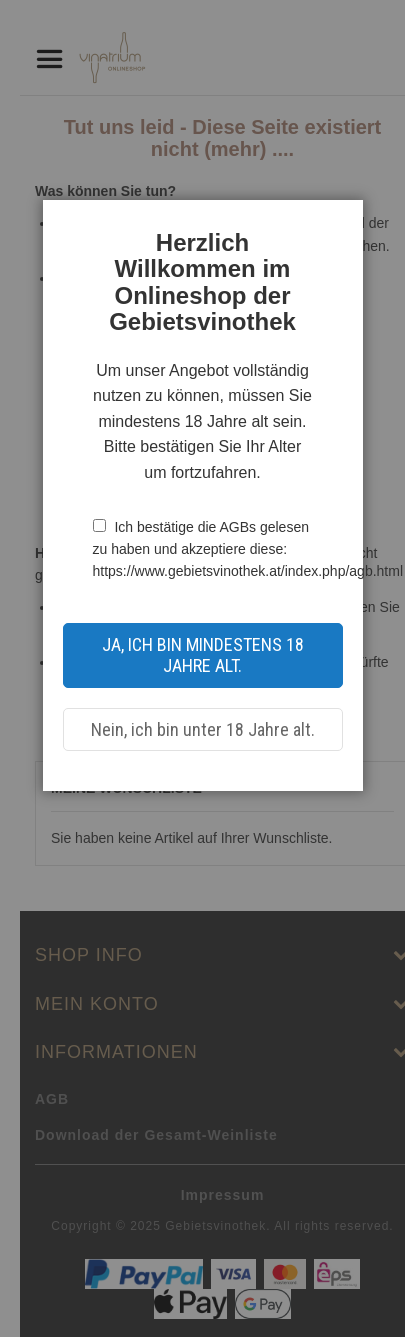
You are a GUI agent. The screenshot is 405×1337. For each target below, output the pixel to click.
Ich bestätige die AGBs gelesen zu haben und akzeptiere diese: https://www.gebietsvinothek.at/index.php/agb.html (248, 549)
